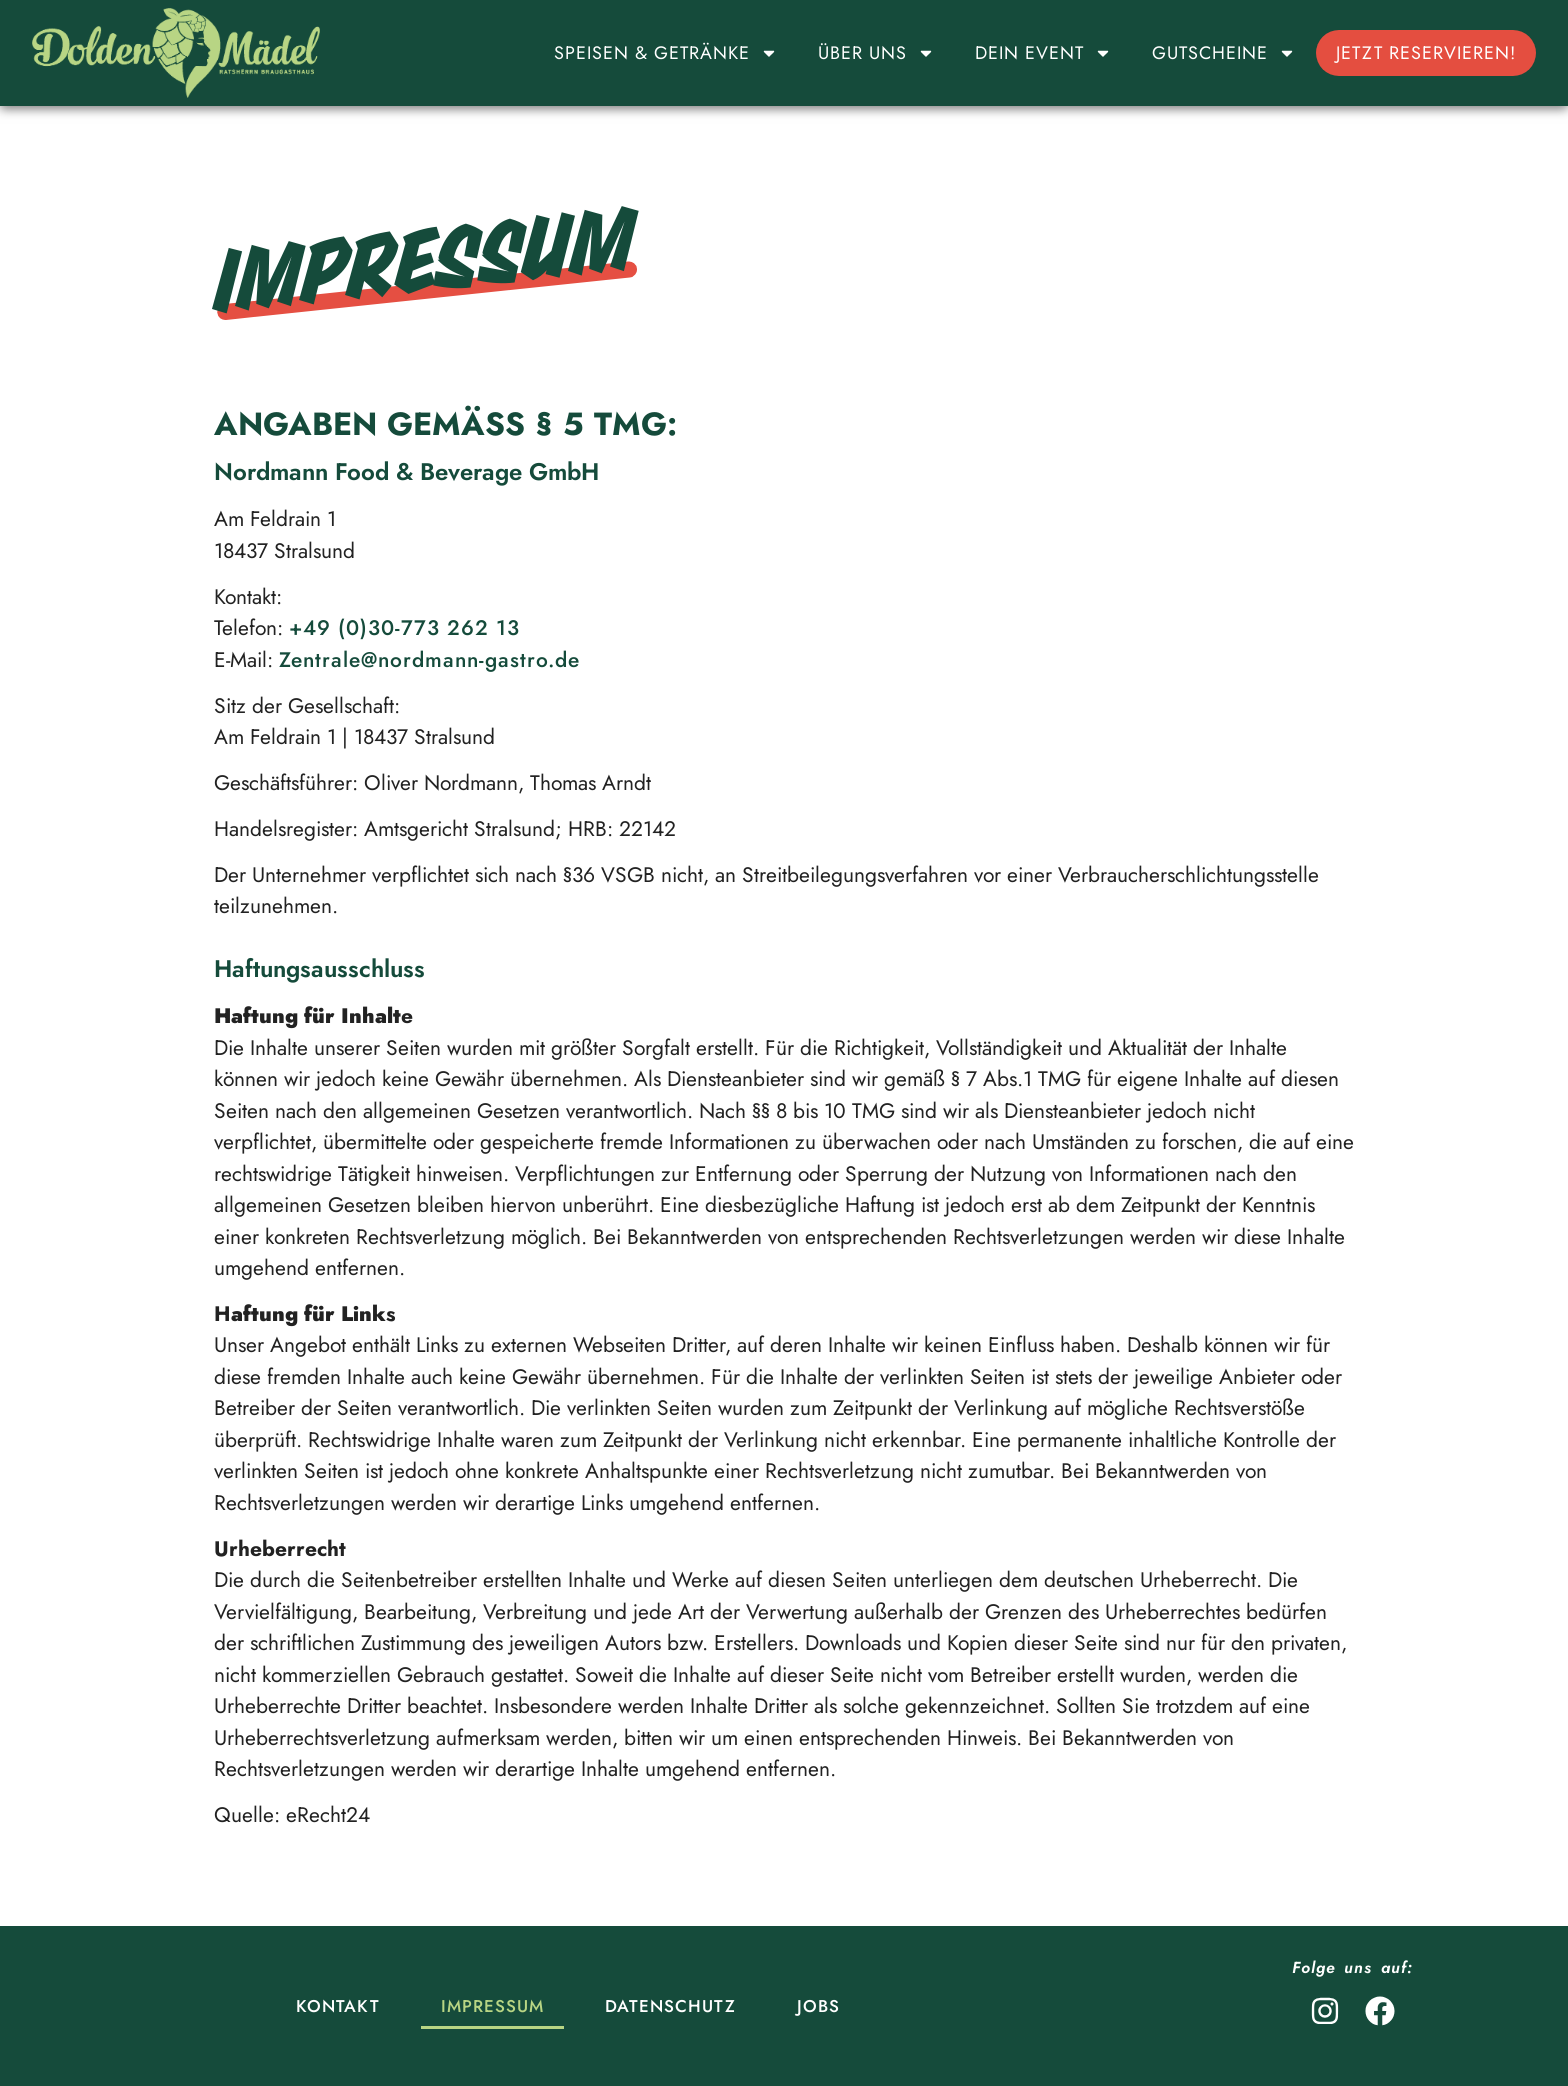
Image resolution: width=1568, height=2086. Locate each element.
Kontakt (338, 2006)
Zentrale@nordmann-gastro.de (429, 660)
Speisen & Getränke (666, 53)
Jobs (818, 2006)
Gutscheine (1224, 53)
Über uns (876, 53)
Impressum (492, 2006)
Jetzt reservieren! (1426, 53)
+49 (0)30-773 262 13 (404, 628)
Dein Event (1043, 53)
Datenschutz (670, 2006)
